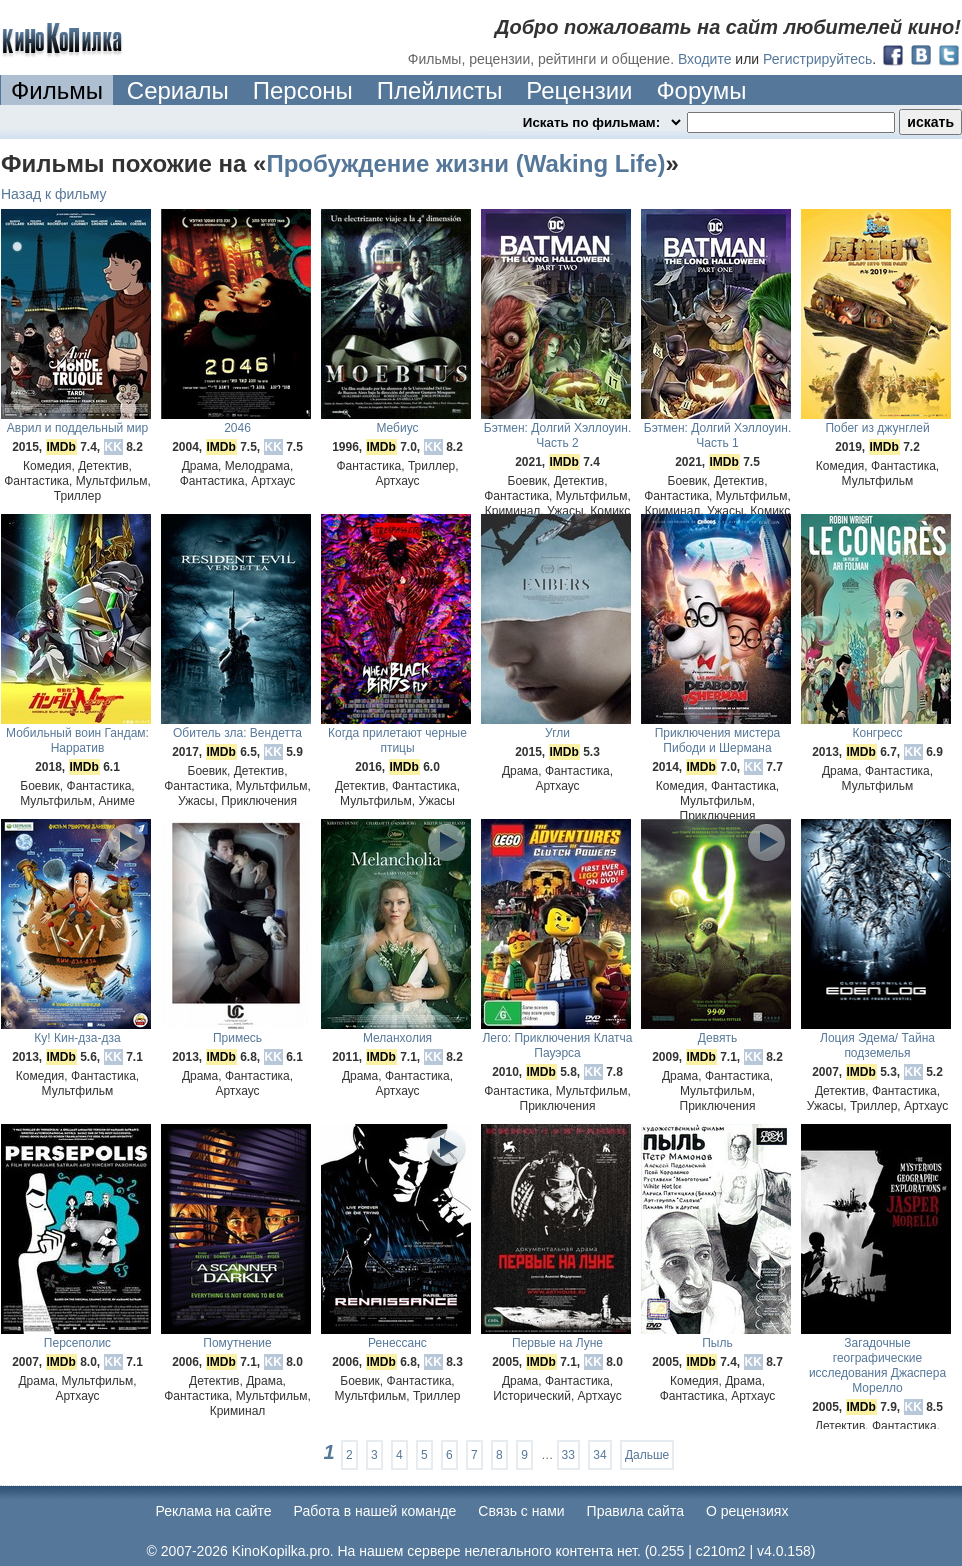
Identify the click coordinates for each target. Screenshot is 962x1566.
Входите (705, 59)
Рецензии (579, 90)
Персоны (303, 90)
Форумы (701, 90)
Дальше (647, 1455)
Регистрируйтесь (817, 59)
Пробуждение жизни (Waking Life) (465, 163)
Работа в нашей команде (375, 1511)
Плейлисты (440, 90)
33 (568, 1455)
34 (599, 1455)
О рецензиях (747, 1511)
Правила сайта (635, 1511)
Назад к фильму (54, 194)
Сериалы (178, 90)
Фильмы (57, 90)
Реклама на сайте (214, 1511)
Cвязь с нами (521, 1511)
